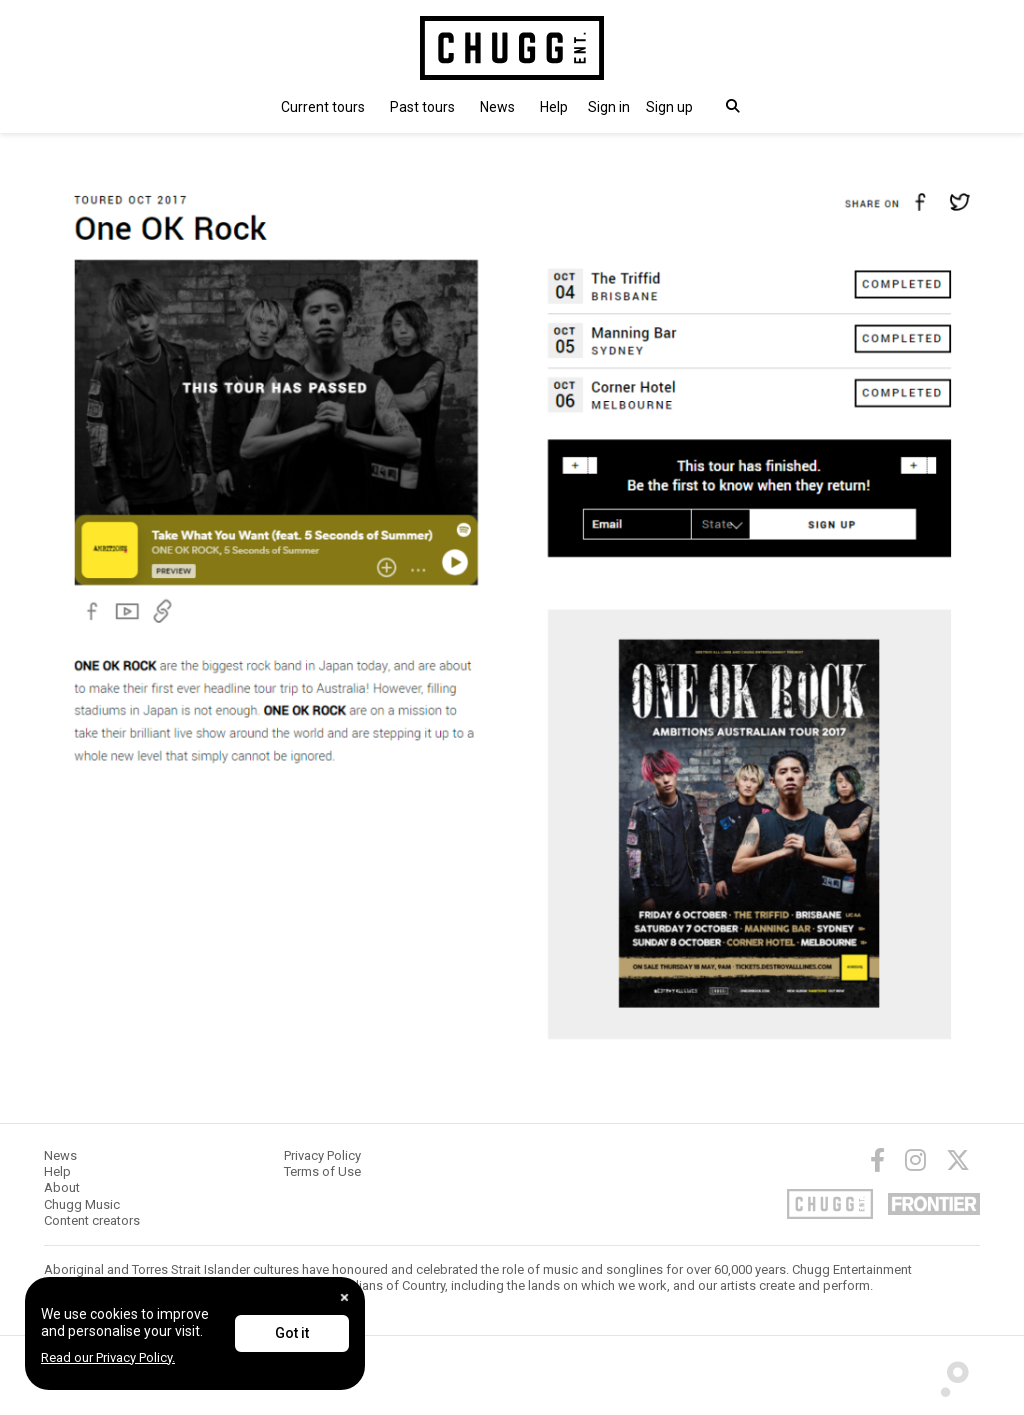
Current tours (323, 107)
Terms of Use (322, 1171)
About (62, 1187)
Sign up (669, 107)
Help (554, 107)
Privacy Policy (322, 1155)
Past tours (422, 107)
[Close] (344, 1297)
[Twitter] (958, 1160)
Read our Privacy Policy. (108, 1357)
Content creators (92, 1220)
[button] (609, 107)
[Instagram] (915, 1160)
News (497, 107)
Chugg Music (82, 1204)
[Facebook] (877, 1160)
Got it (292, 1333)
